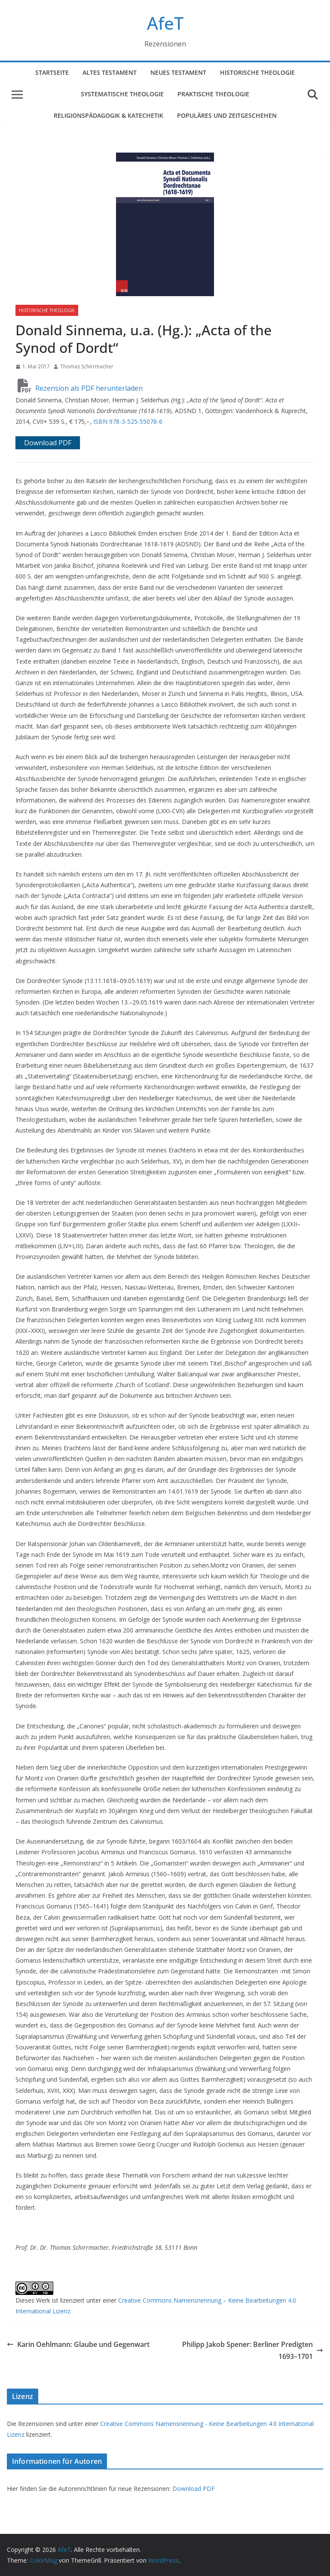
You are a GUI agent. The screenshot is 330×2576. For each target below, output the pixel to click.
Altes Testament (109, 72)
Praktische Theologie (213, 94)
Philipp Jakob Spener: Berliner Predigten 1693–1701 (252, 2351)
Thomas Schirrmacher (86, 366)
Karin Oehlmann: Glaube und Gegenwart (78, 2344)
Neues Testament (178, 72)
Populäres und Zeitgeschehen (227, 115)
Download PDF (193, 2488)
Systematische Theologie (122, 94)
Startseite (52, 72)
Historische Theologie (257, 72)
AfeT (165, 23)
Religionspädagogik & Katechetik (108, 115)
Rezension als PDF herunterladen (80, 388)
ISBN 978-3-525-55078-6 (127, 421)
